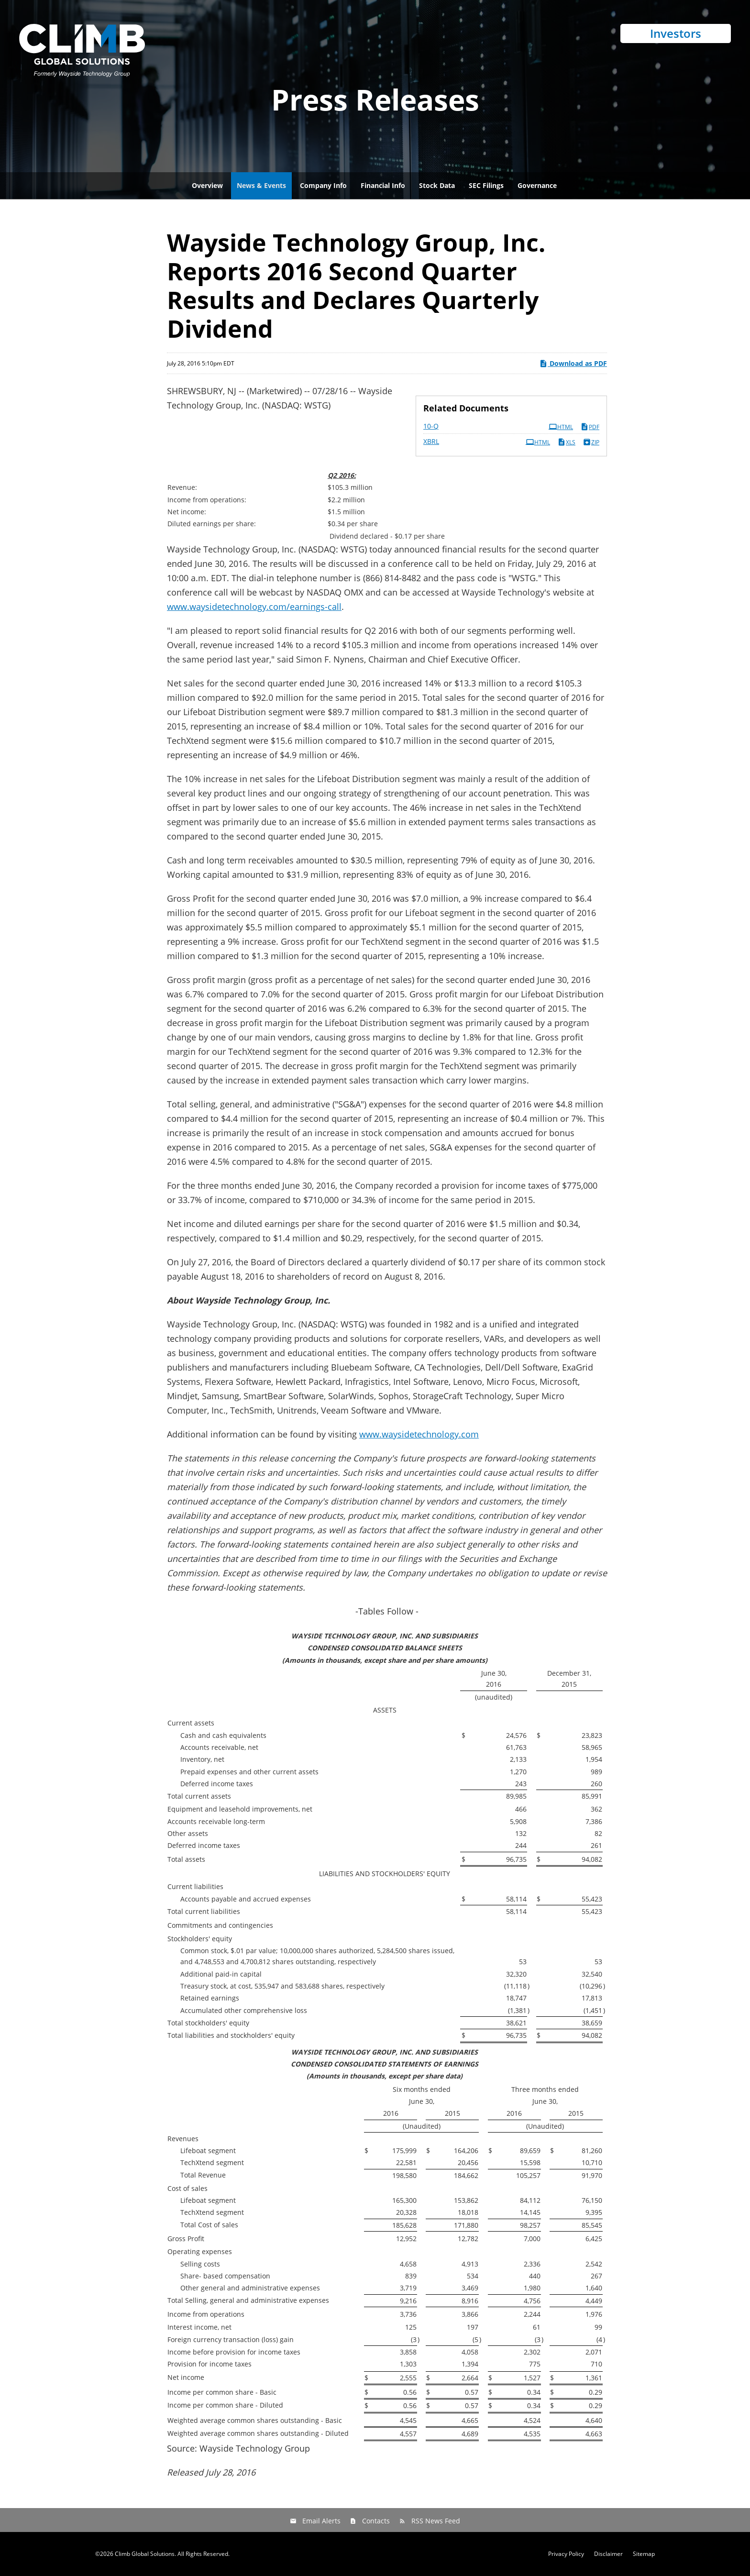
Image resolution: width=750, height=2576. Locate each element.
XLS (566, 442)
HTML (561, 426)
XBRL (431, 441)
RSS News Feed (435, 2520)
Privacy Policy (566, 2554)
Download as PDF (573, 363)
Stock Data (437, 185)
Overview (207, 185)
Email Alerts (321, 2520)
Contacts (376, 2520)
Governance (537, 185)
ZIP (591, 442)
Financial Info (383, 185)
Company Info (323, 185)
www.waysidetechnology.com (419, 1434)
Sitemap (644, 2554)
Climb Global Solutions (145, 2554)
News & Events (261, 185)
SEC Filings (486, 185)
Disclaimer (608, 2554)
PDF (589, 426)
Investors (675, 33)
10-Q (431, 426)
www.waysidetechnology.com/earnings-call (254, 606)
